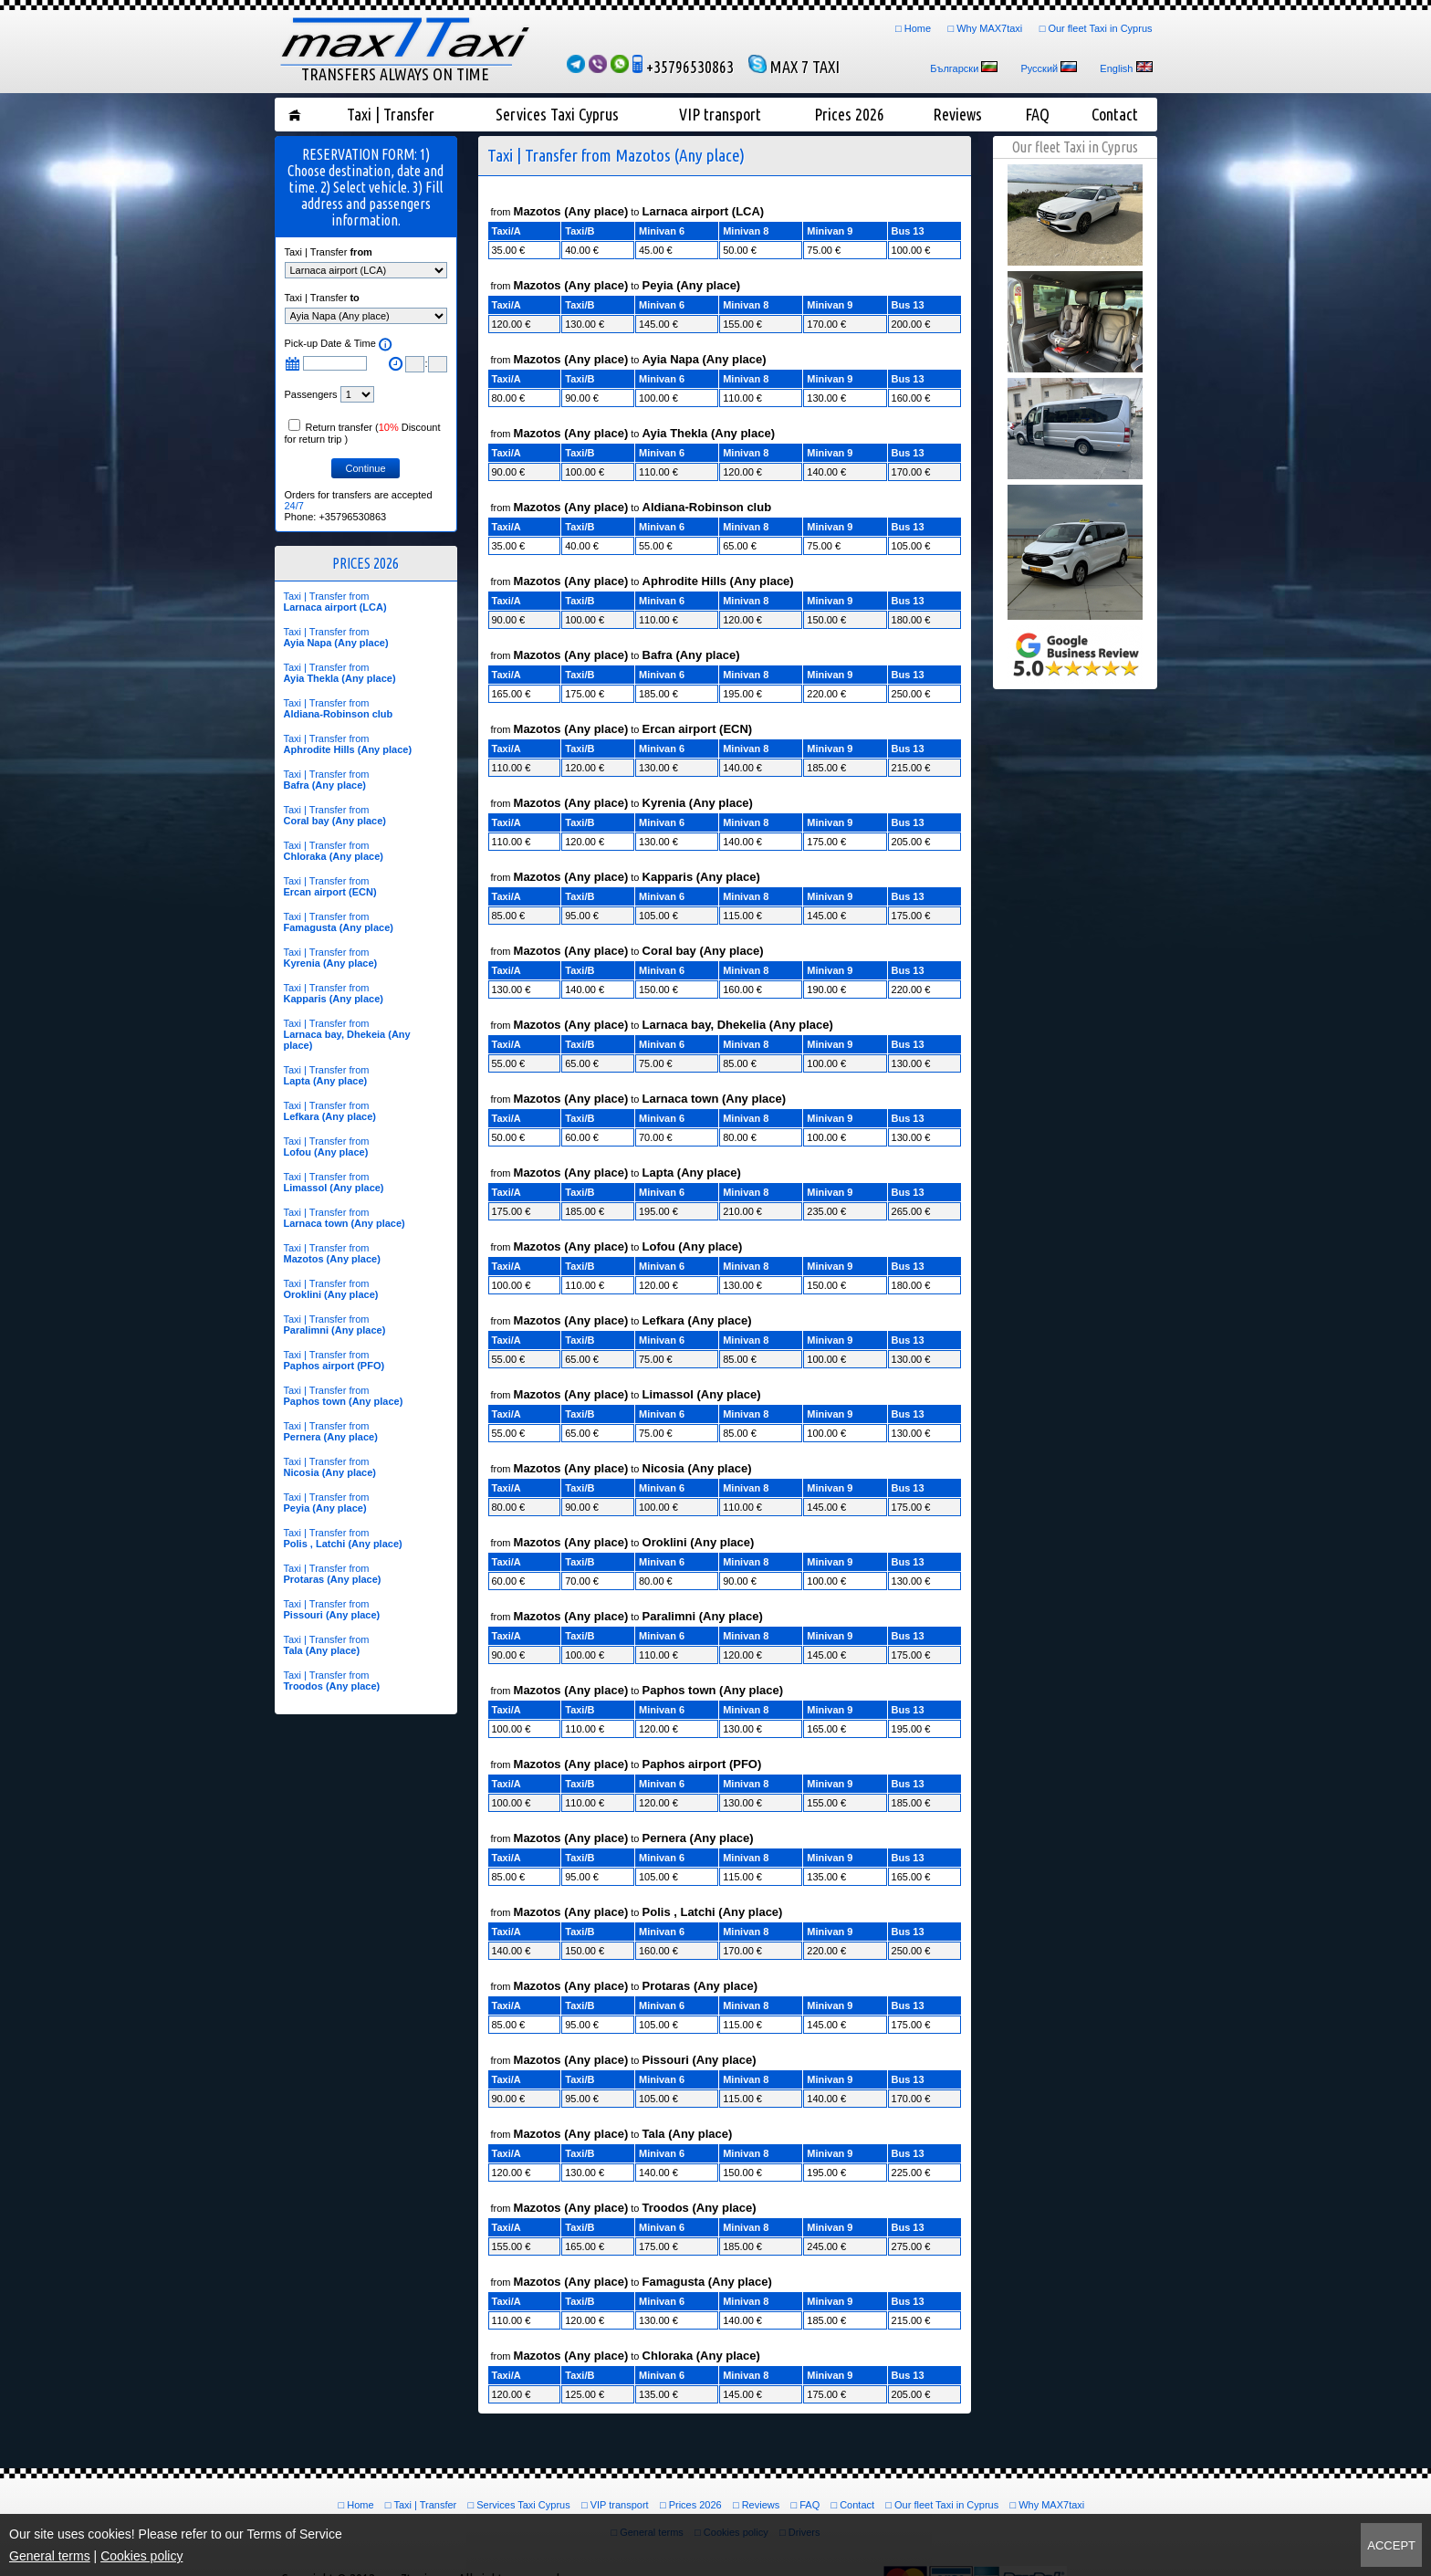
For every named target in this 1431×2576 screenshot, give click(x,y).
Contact (1115, 114)
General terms (49, 2556)
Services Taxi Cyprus (557, 114)
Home (917, 28)
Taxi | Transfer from (335, 602)
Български (954, 68)
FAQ (1037, 114)
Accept (1391, 2545)
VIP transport (720, 114)
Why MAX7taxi (989, 28)
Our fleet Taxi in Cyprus (1100, 28)
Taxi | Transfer (390, 114)
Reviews (957, 114)
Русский (1039, 68)
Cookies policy (141, 2556)
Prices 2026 (849, 114)
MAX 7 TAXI (794, 67)
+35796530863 (683, 67)
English (1116, 68)
